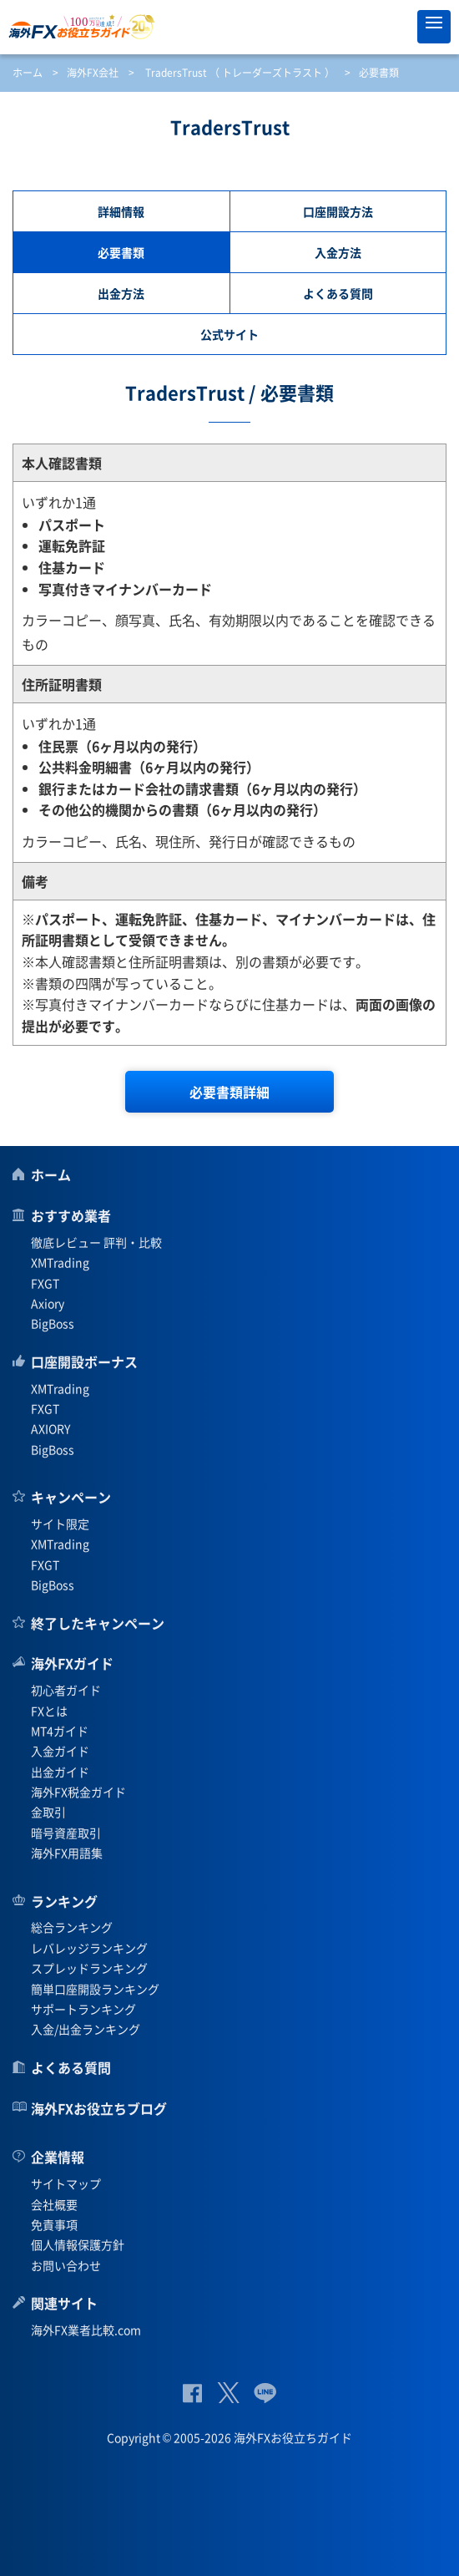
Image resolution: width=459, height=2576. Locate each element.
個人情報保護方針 (77, 2244)
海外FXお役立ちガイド (229, 26)
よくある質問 (338, 293)
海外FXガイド (72, 1663)
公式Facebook (192, 2392)
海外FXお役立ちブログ (99, 2108)
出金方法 (121, 293)
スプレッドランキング (89, 1968)
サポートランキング (83, 2008)
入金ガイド (60, 1750)
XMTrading (60, 1262)
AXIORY (50, 1428)
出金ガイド (60, 1771)
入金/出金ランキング (85, 2029)
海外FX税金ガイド (78, 1791)
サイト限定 (60, 1523)
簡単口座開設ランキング (95, 1988)
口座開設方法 (338, 211)
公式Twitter (228, 2392)
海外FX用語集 (67, 1852)
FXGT (45, 1283)
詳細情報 (121, 211)
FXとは (49, 1710)
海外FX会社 (93, 72)
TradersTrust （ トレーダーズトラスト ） (240, 72)
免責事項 (54, 2224)
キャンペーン (71, 1497)
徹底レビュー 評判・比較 (96, 1242)
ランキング (64, 1901)
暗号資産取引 (66, 1832)
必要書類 (121, 252)
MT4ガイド (59, 1730)
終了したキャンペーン (97, 1623)
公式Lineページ (265, 2392)
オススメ (396, 26)
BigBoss (52, 1323)
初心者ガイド (66, 1689)
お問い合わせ (66, 2265)
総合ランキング (72, 1927)
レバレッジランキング (89, 1948)
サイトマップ (66, 2183)
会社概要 (54, 2204)
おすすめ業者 (71, 1215)
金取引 (48, 1811)
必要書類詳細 (229, 1092)
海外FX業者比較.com (86, 2329)
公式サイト (229, 334)
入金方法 (338, 252)
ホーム (28, 72)
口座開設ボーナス (84, 1361)
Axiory (47, 1303)
